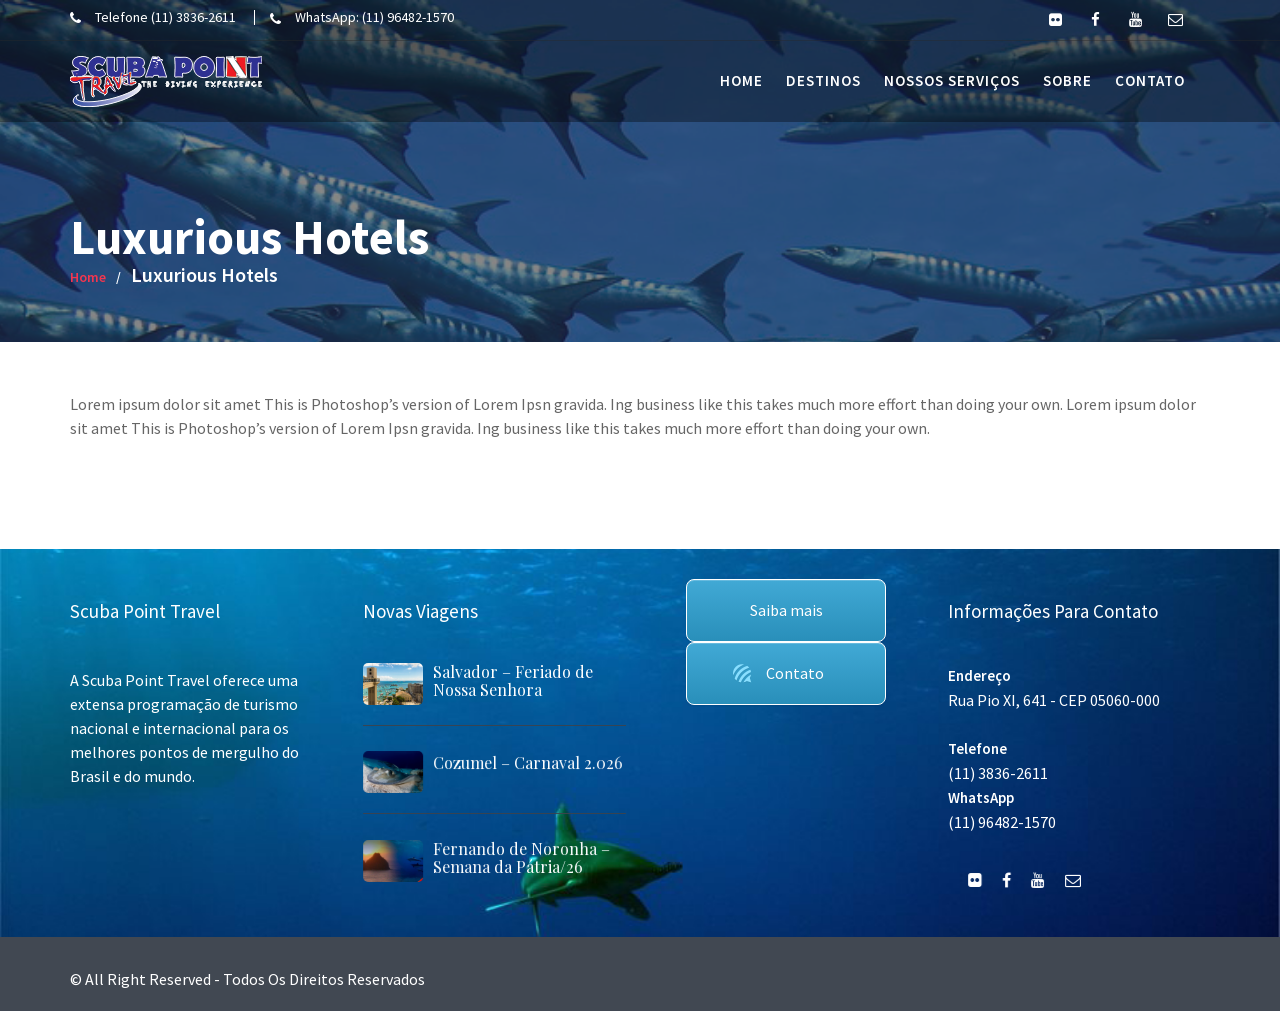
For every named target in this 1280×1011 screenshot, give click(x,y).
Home (741, 80)
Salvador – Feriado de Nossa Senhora (513, 680)
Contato (1150, 80)
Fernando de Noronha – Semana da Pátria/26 (520, 857)
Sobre (1067, 80)
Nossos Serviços (952, 80)
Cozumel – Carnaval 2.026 (526, 763)
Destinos (823, 80)
